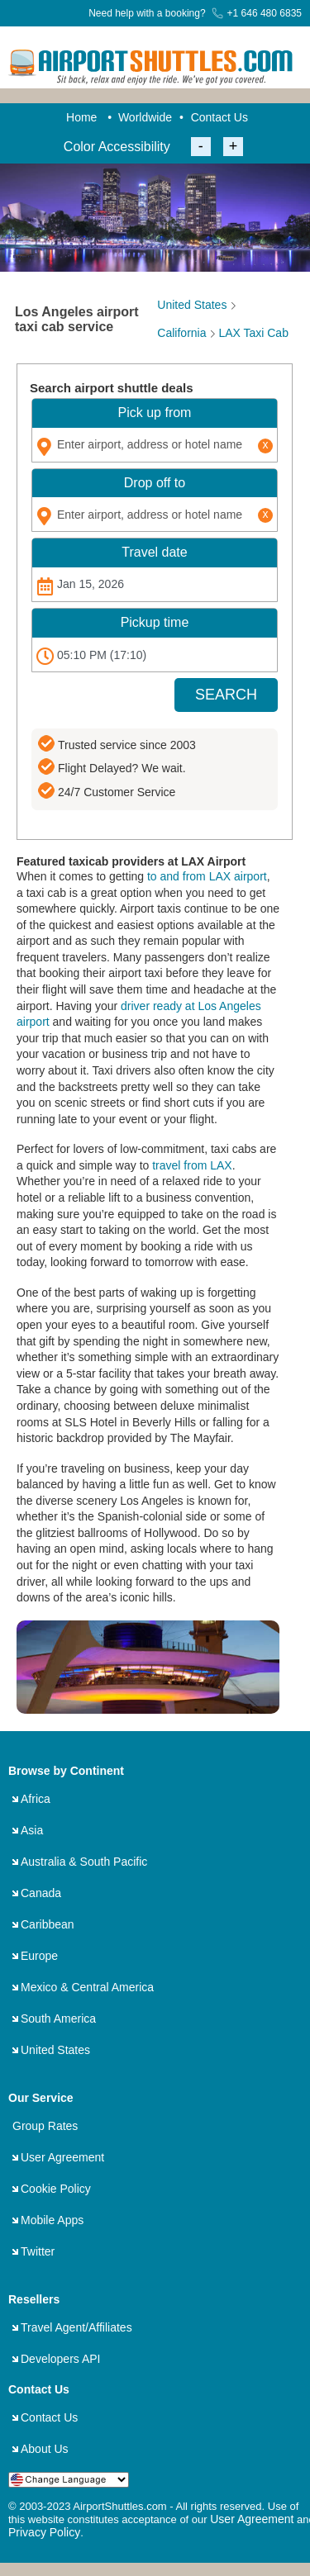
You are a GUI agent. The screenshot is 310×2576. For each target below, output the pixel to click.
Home (81, 117)
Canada (41, 1893)
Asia (32, 1830)
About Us (45, 2448)
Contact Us (219, 117)
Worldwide (145, 117)
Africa (35, 1798)
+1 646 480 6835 (257, 13)
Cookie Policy (56, 2188)
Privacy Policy (44, 2532)
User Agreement (62, 2157)
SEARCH (226, 694)
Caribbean (47, 1924)
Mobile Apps (52, 2220)
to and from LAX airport (207, 876)
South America (58, 2018)
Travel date (154, 552)
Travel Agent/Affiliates (76, 2327)
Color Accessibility (117, 147)
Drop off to (154, 483)
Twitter (38, 2251)
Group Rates (45, 2125)
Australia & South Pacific (84, 1861)
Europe (39, 1955)
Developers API (61, 2358)
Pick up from (155, 413)
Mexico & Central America (87, 1987)
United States (55, 2050)
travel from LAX (191, 1165)
